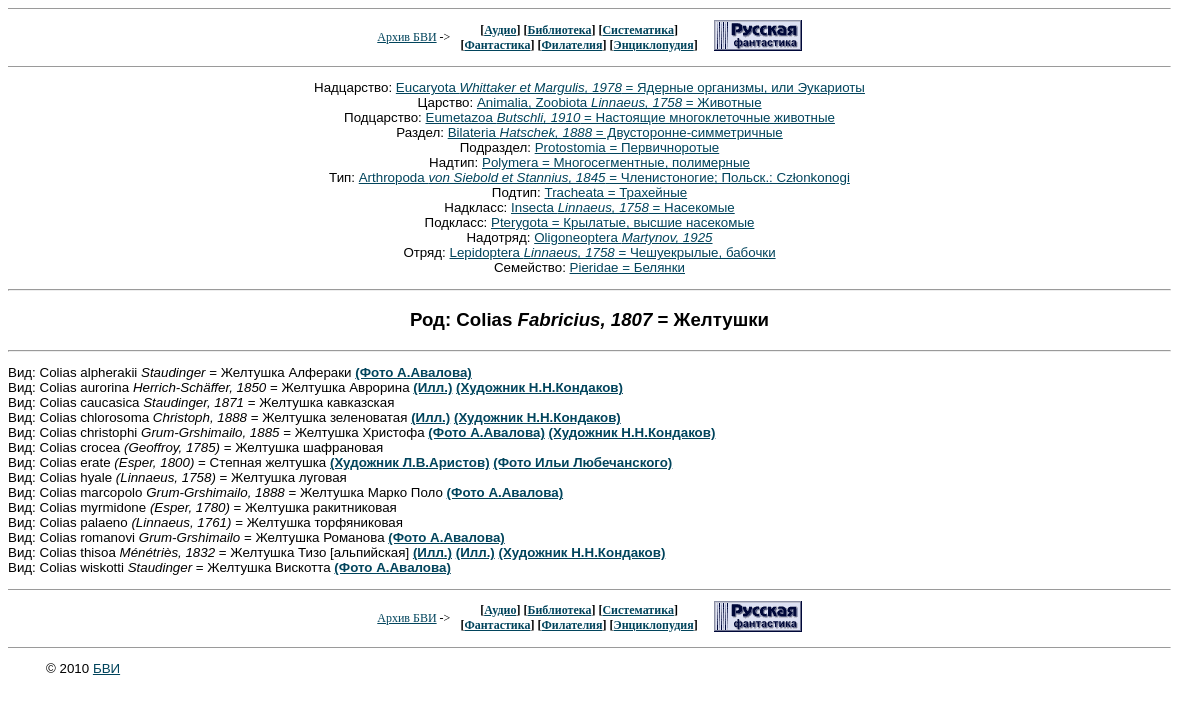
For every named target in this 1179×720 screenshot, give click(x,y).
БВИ (106, 668)
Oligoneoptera (623, 237)
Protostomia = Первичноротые (627, 147)
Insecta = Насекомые (623, 207)
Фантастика (497, 45)
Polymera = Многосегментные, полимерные (616, 162)
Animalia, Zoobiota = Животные (619, 102)
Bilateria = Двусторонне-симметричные (615, 132)
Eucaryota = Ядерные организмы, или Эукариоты (630, 87)
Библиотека (559, 30)
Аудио (500, 30)
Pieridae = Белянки (627, 267)
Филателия (572, 45)
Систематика (637, 30)
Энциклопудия (654, 45)
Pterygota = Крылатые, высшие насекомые (622, 222)
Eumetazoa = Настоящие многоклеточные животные (630, 117)
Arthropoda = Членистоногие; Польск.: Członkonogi (604, 177)
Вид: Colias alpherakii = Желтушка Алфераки (181, 372)
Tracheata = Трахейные (616, 192)
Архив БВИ (406, 37)
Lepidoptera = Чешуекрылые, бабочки (613, 252)
